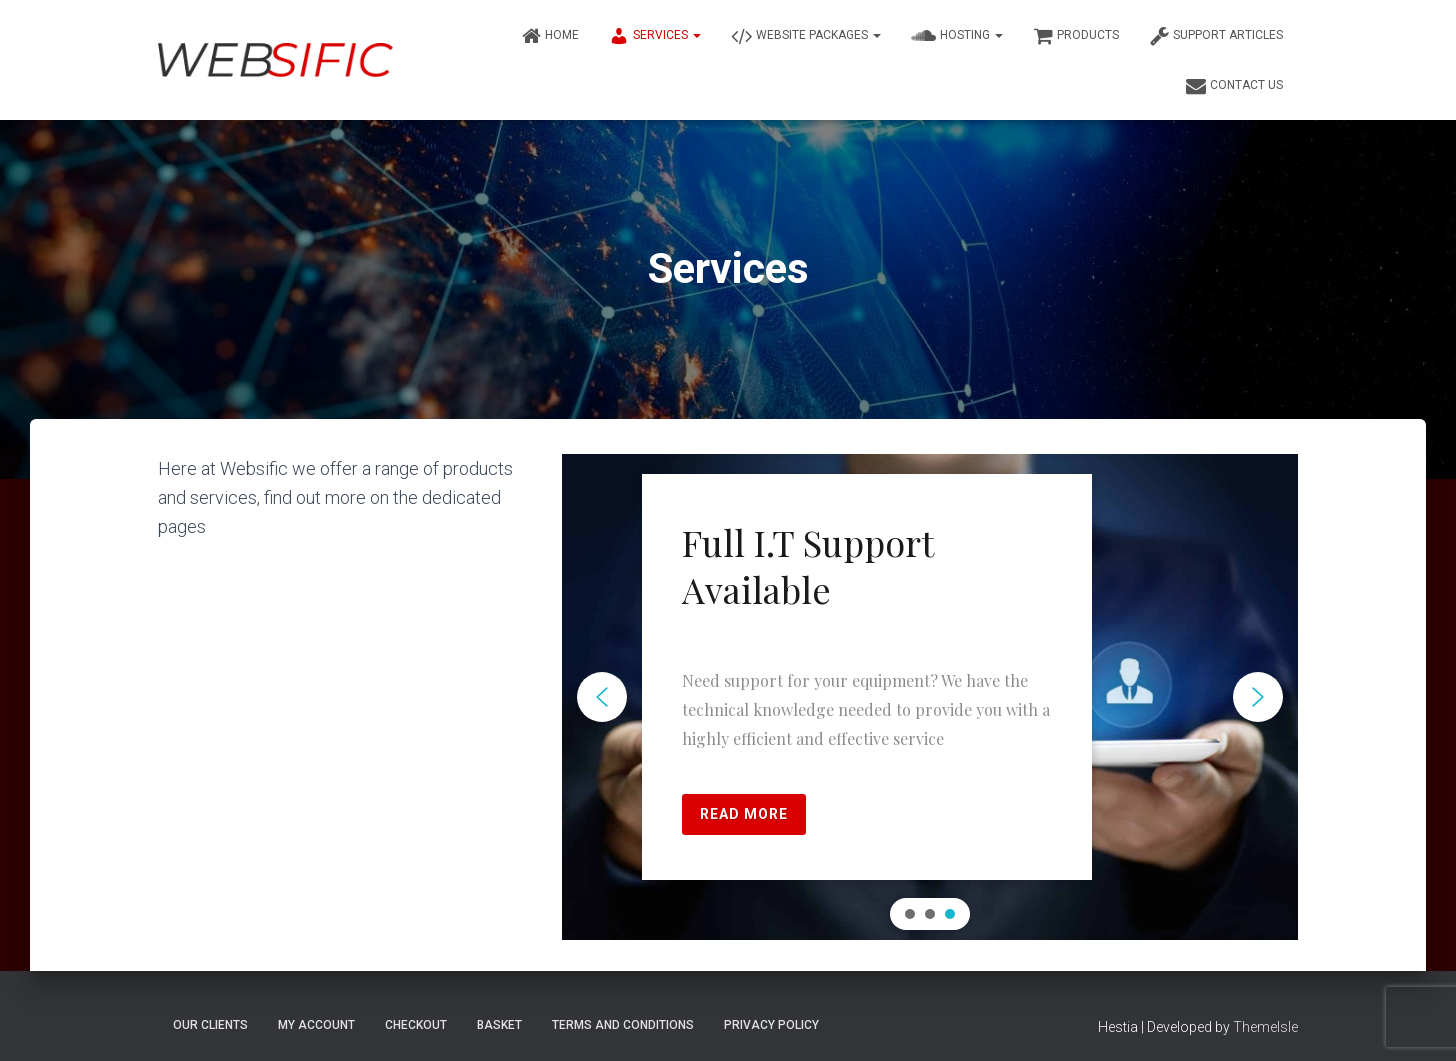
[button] (602, 697)
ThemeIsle (1265, 1027)
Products (1076, 36)
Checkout (416, 1025)
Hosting (957, 36)
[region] (930, 697)
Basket (499, 1025)
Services (655, 36)
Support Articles (1216, 36)
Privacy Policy (771, 1025)
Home (550, 36)
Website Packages (806, 36)
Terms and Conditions (623, 1025)
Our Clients (210, 1025)
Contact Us (1234, 86)
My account (316, 1025)
